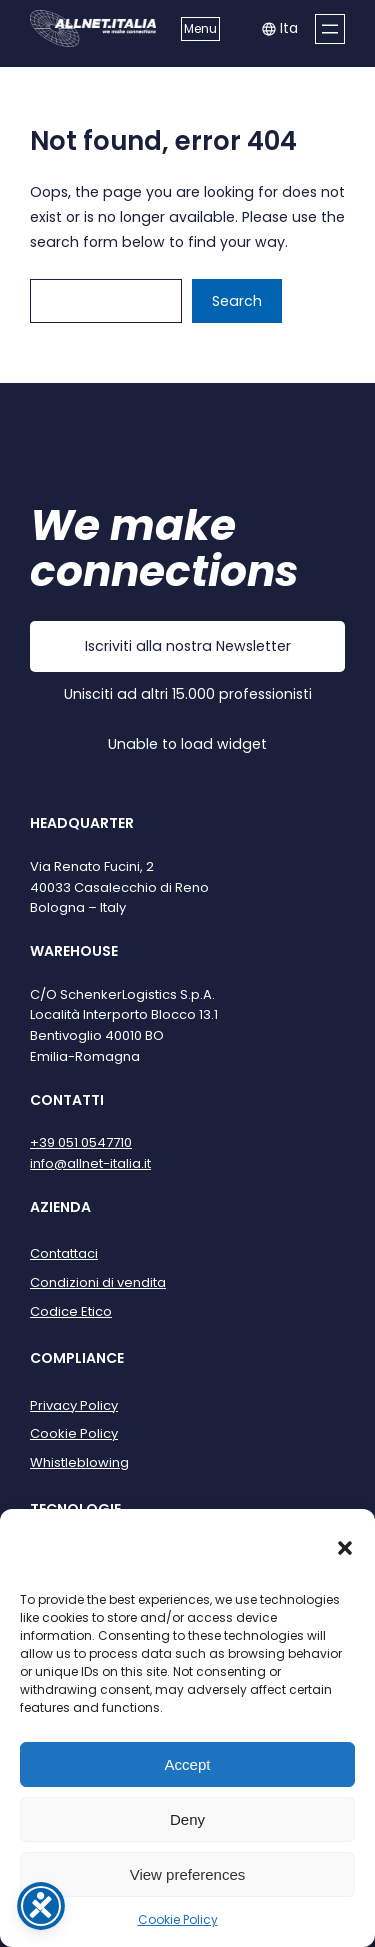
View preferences (188, 1874)
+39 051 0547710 (81, 1142)
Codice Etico (71, 1311)
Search (237, 301)
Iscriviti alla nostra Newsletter (188, 646)
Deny (187, 1819)
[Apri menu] (330, 29)
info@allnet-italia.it (90, 1163)
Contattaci (64, 1253)
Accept (188, 1764)
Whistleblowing (79, 1462)
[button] (345, 1548)
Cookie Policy (178, 1919)
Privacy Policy (74, 1405)
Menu (200, 28)
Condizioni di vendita (98, 1282)
